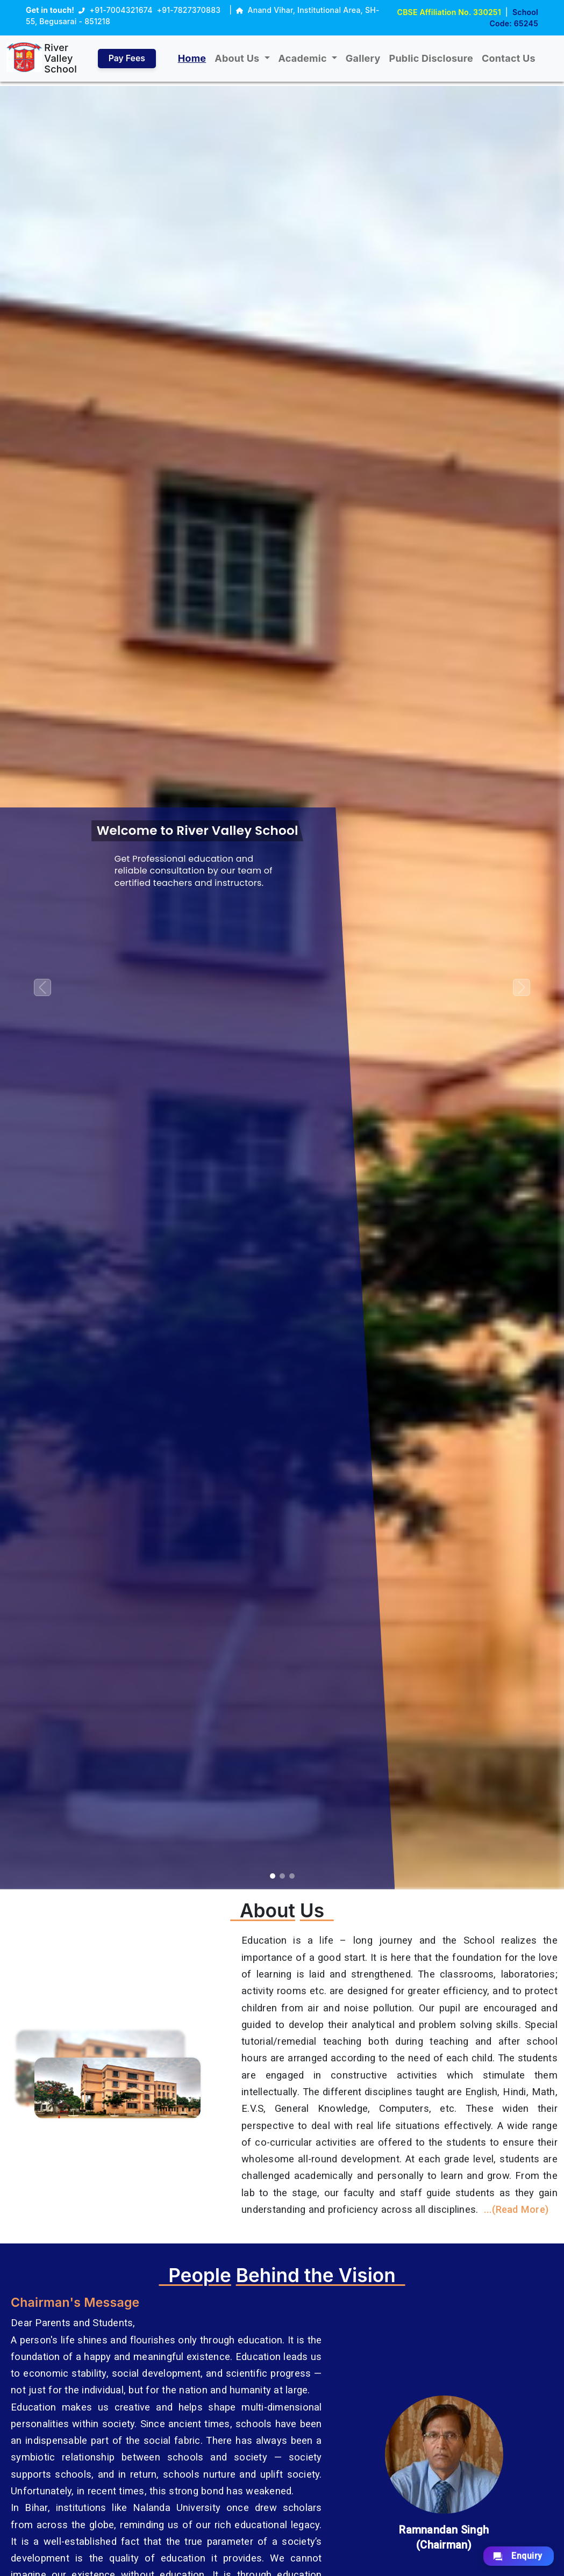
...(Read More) (516, 2209)
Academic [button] (304, 58)
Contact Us (509, 58)
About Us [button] (239, 58)
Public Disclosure (432, 58)
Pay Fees (127, 58)
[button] (42, 987)
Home (193, 58)
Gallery (363, 58)
